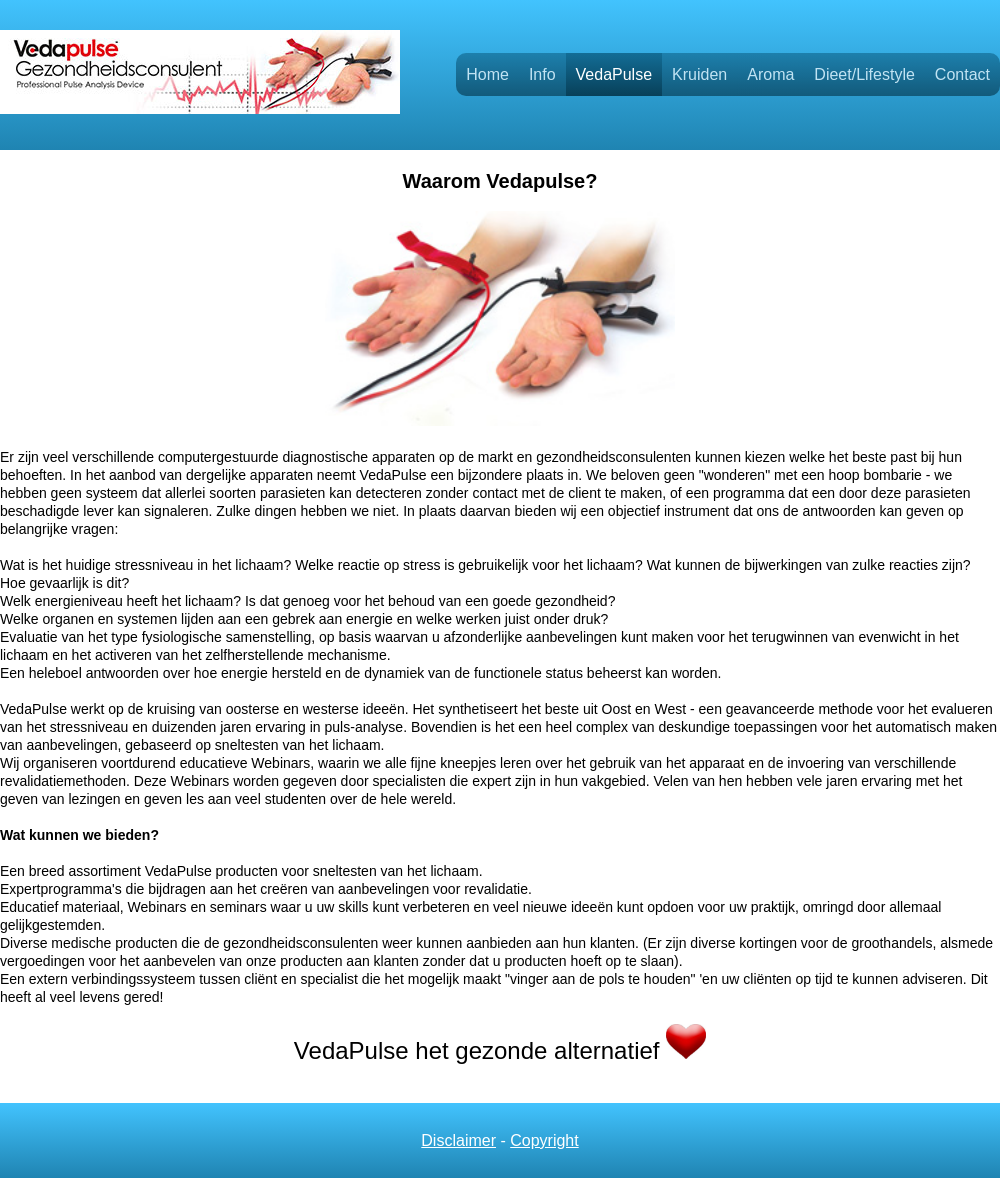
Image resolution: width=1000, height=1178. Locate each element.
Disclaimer (458, 1140)
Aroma (770, 74)
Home (487, 74)
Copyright (544, 1140)
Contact (962, 74)
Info (542, 74)
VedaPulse (614, 74)
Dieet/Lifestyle (864, 74)
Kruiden (699, 74)
